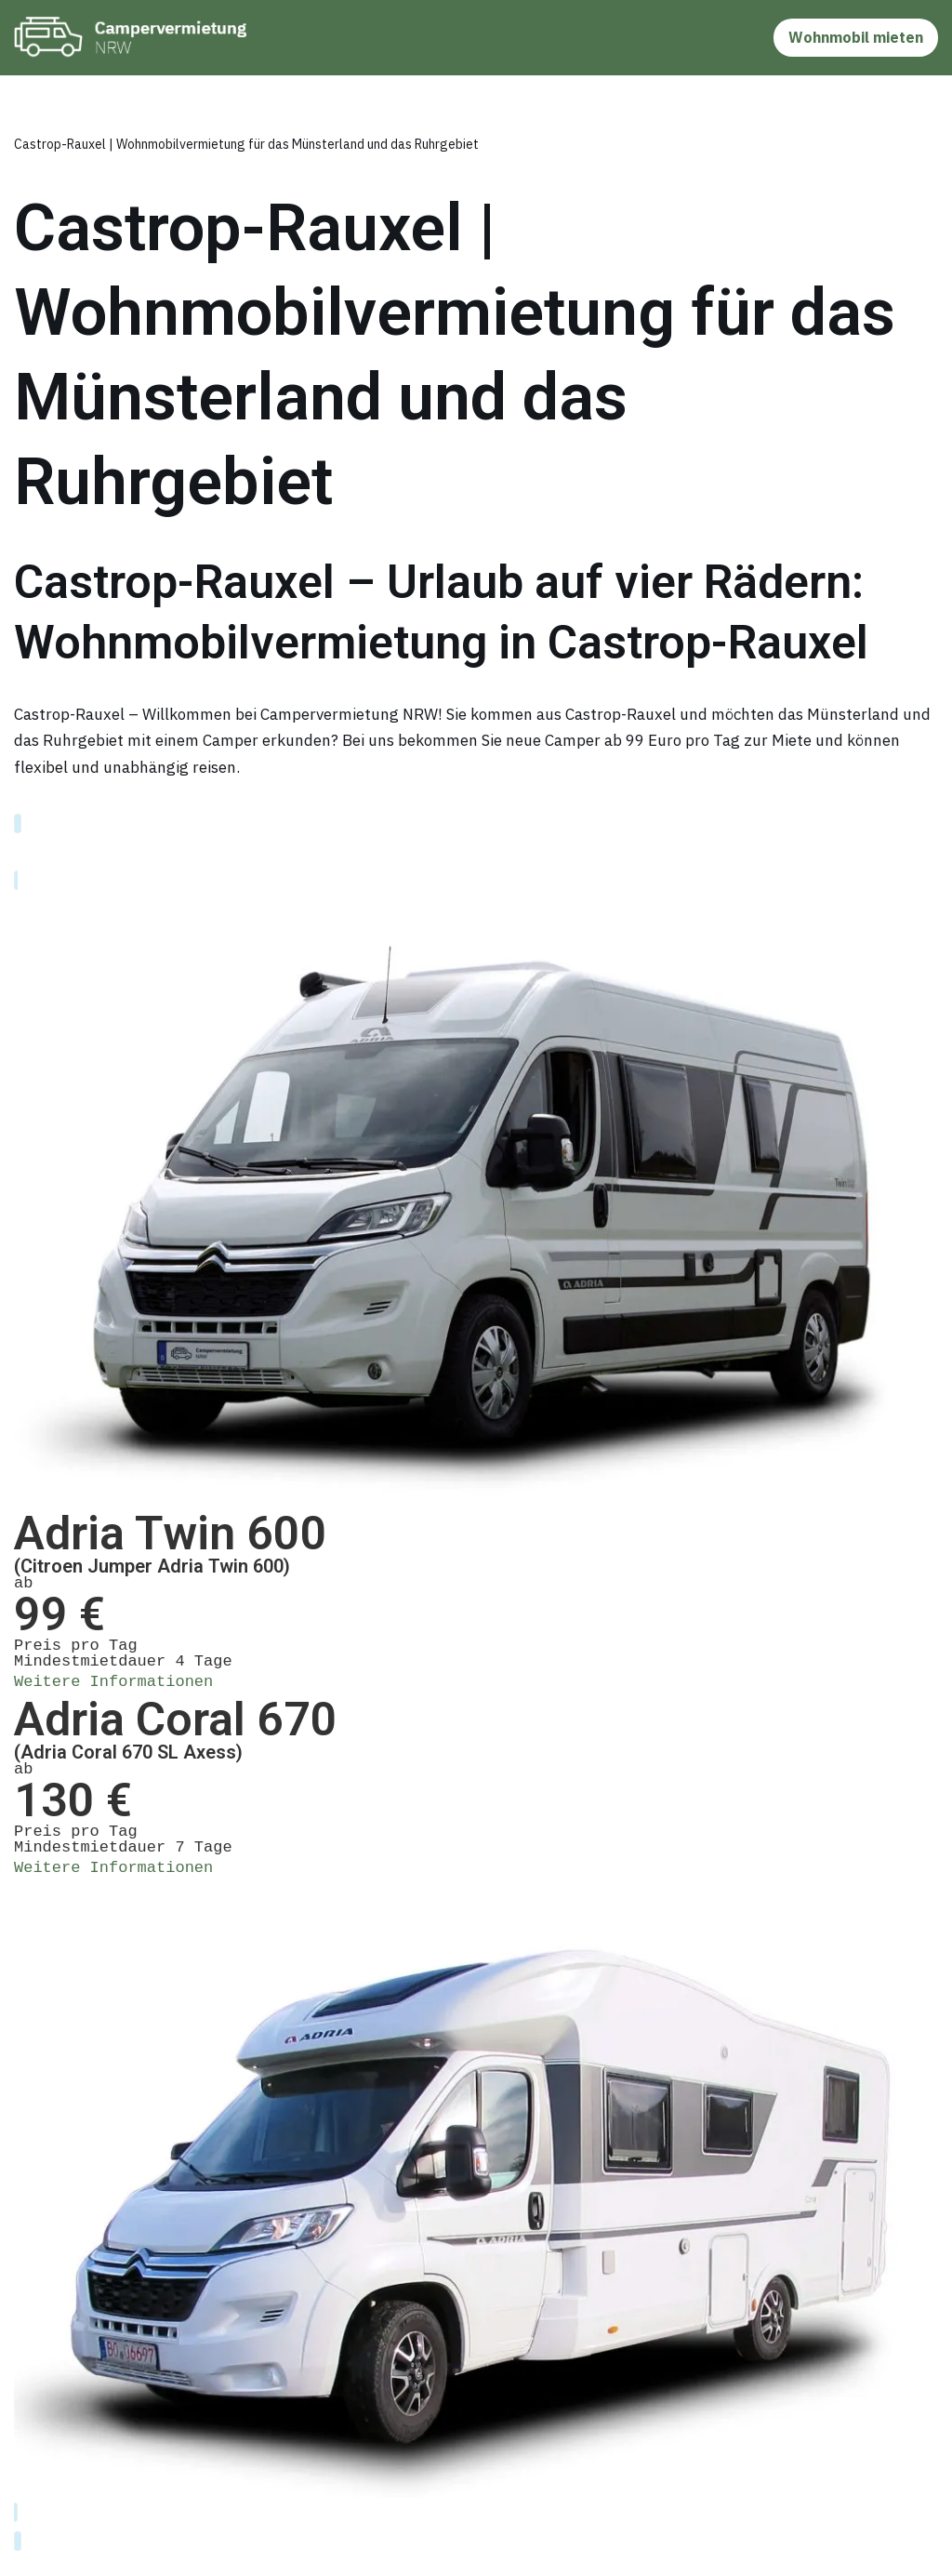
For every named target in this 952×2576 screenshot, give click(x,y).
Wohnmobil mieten (855, 37)
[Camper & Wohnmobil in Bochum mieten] (135, 38)
